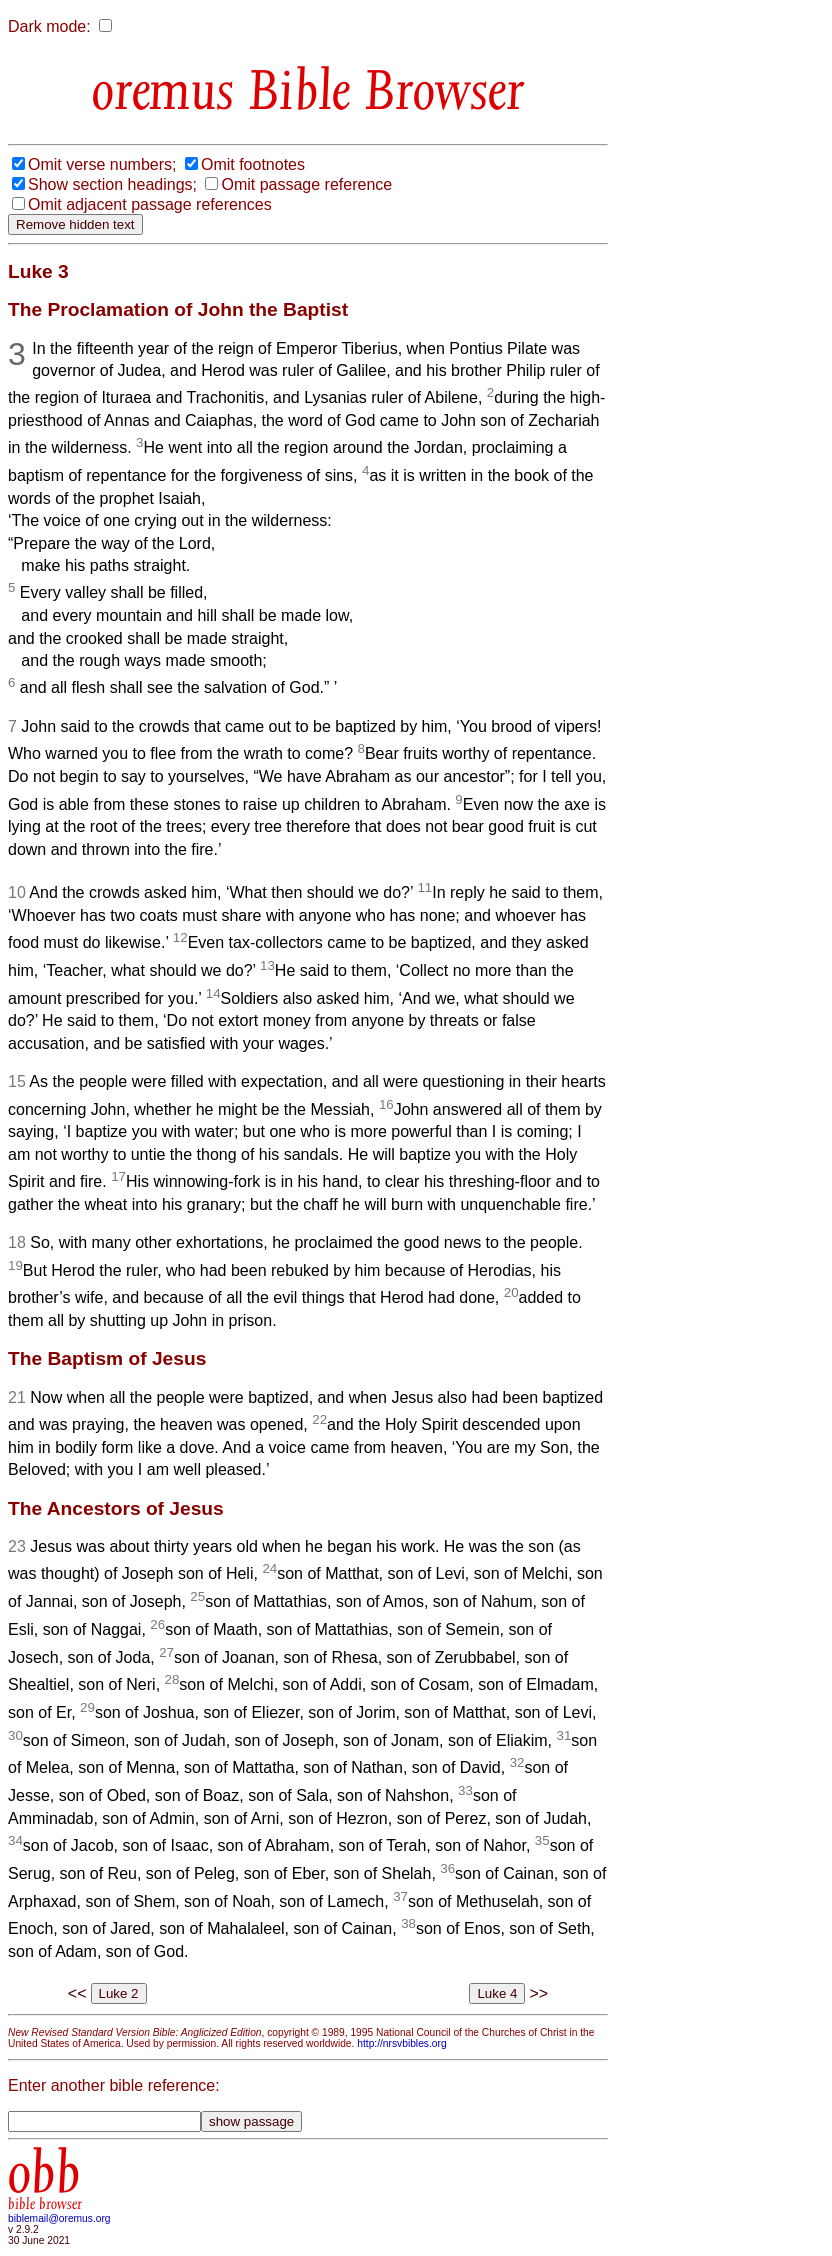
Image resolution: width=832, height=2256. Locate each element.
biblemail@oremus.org (59, 2218)
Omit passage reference (306, 184)
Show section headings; (112, 184)
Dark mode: (49, 26)
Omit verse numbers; (102, 164)
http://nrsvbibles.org (401, 2043)
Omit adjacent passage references (150, 204)
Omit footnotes (253, 164)
